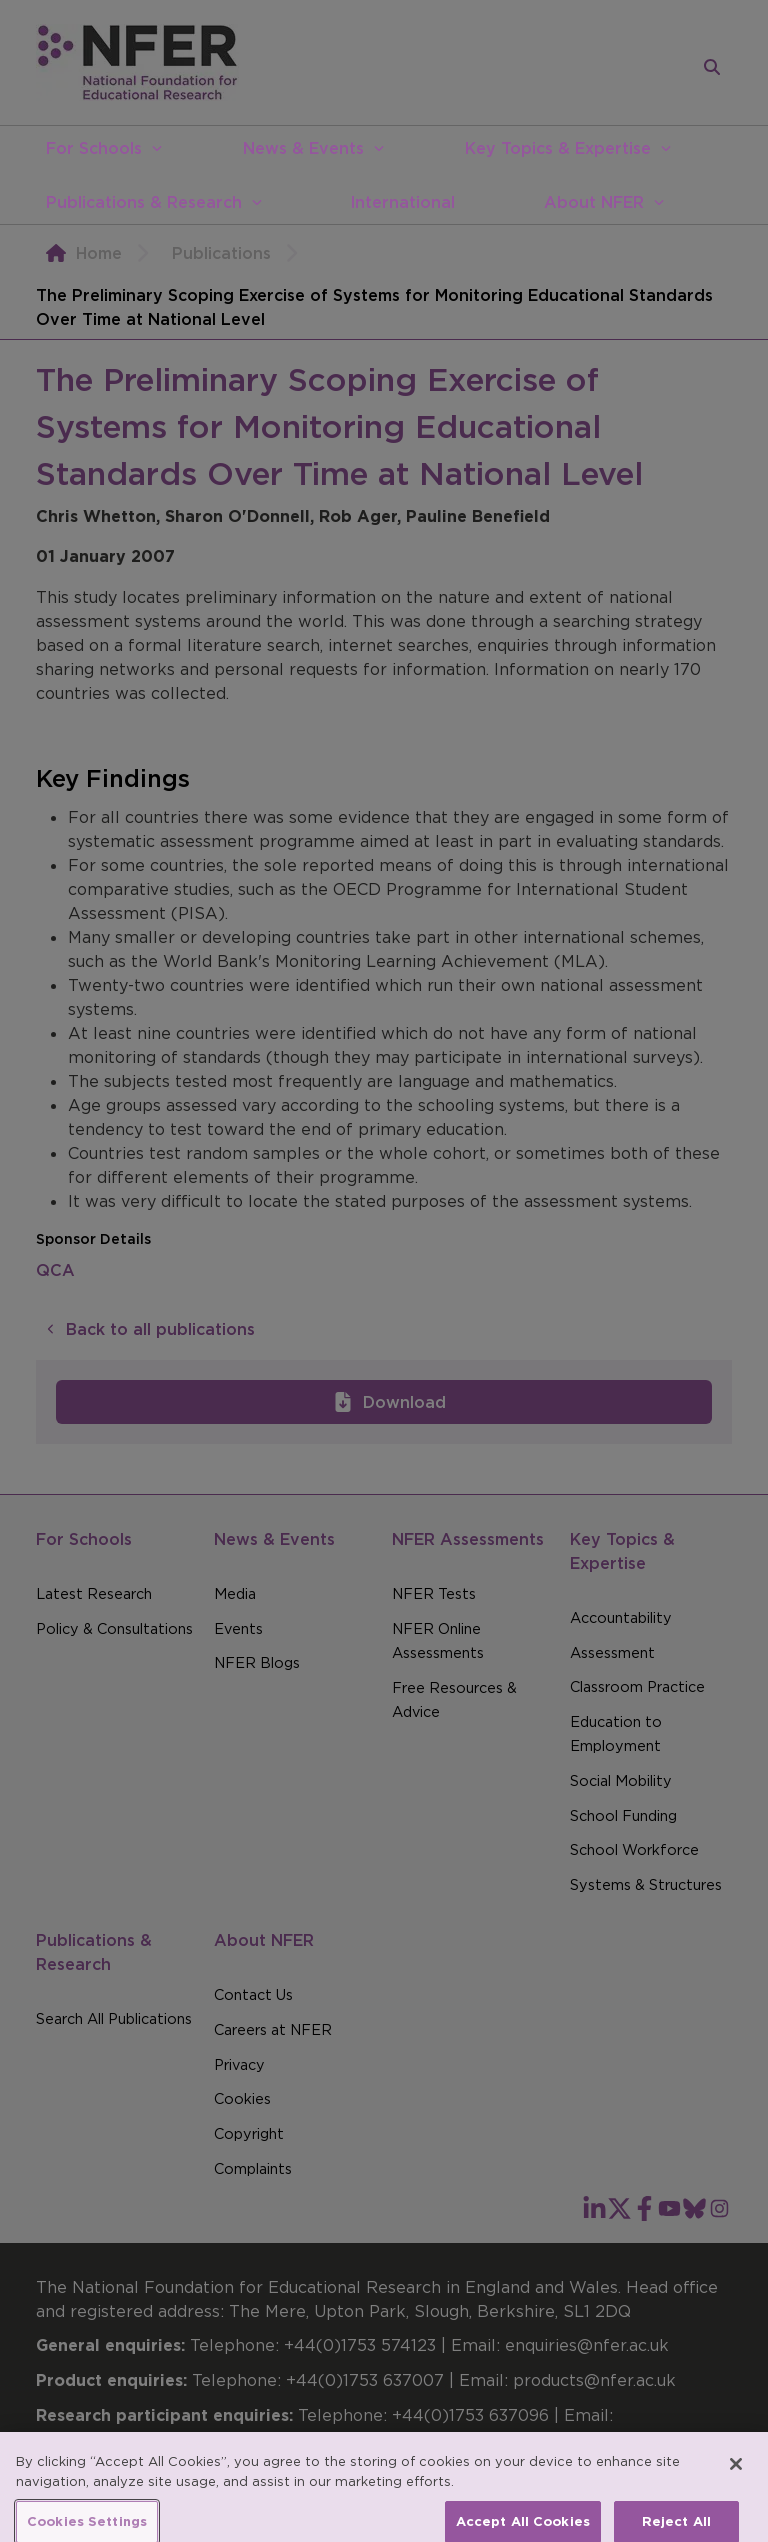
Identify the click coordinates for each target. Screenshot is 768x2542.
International (402, 202)
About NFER (594, 202)
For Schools (94, 148)
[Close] (736, 2478)
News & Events (303, 148)
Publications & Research (144, 202)
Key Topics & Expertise (558, 148)
